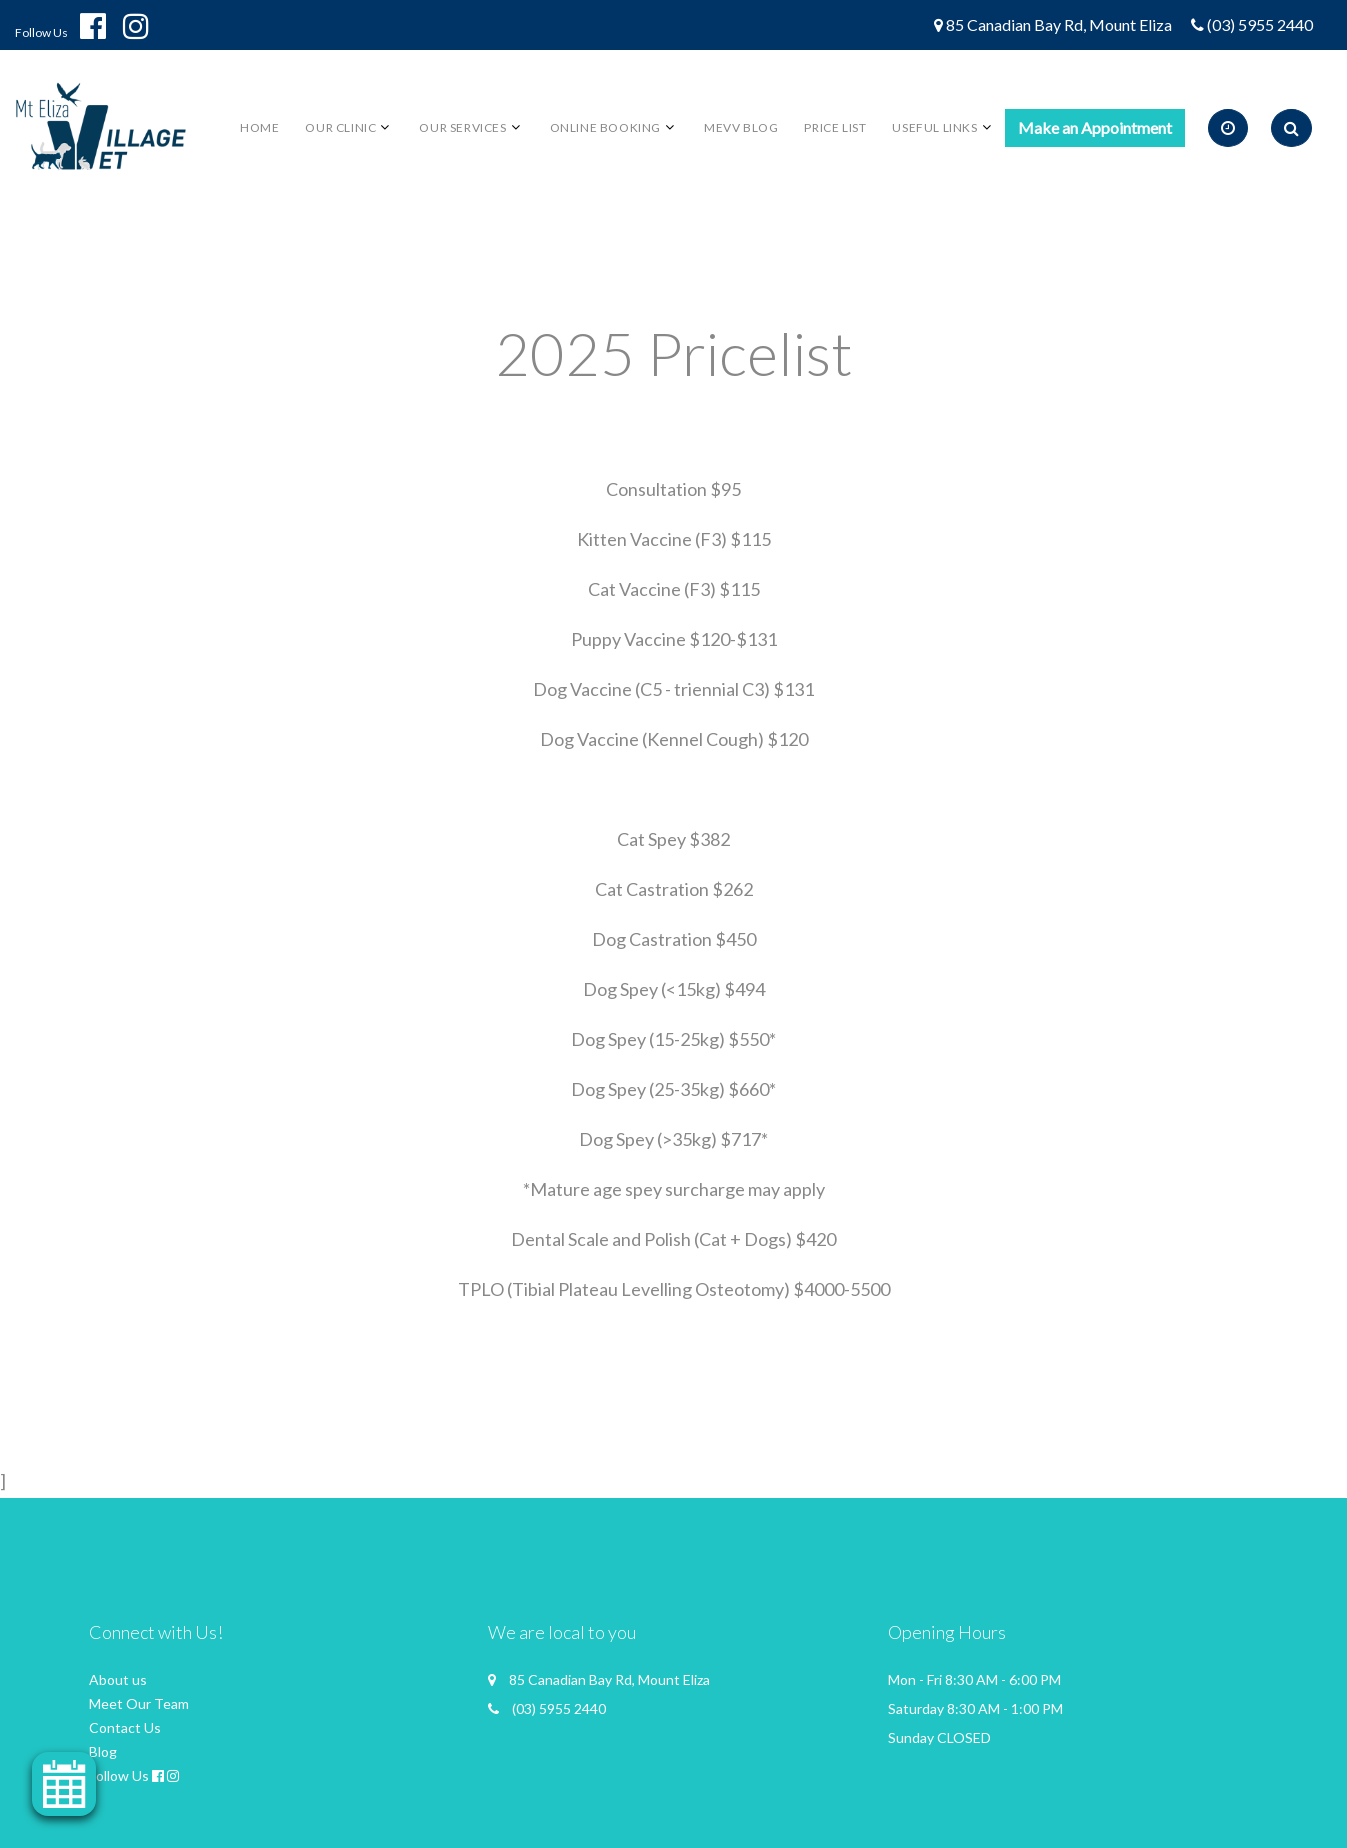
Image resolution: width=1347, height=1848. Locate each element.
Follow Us (41, 32)
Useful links (934, 127)
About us (118, 1679)
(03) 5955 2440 (1260, 24)
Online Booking (605, 127)
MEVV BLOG (741, 127)
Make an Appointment (1095, 127)
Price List (835, 127)
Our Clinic (340, 127)
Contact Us (125, 1727)
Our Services (462, 127)
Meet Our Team (139, 1703)
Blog (103, 1751)
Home (259, 127)
